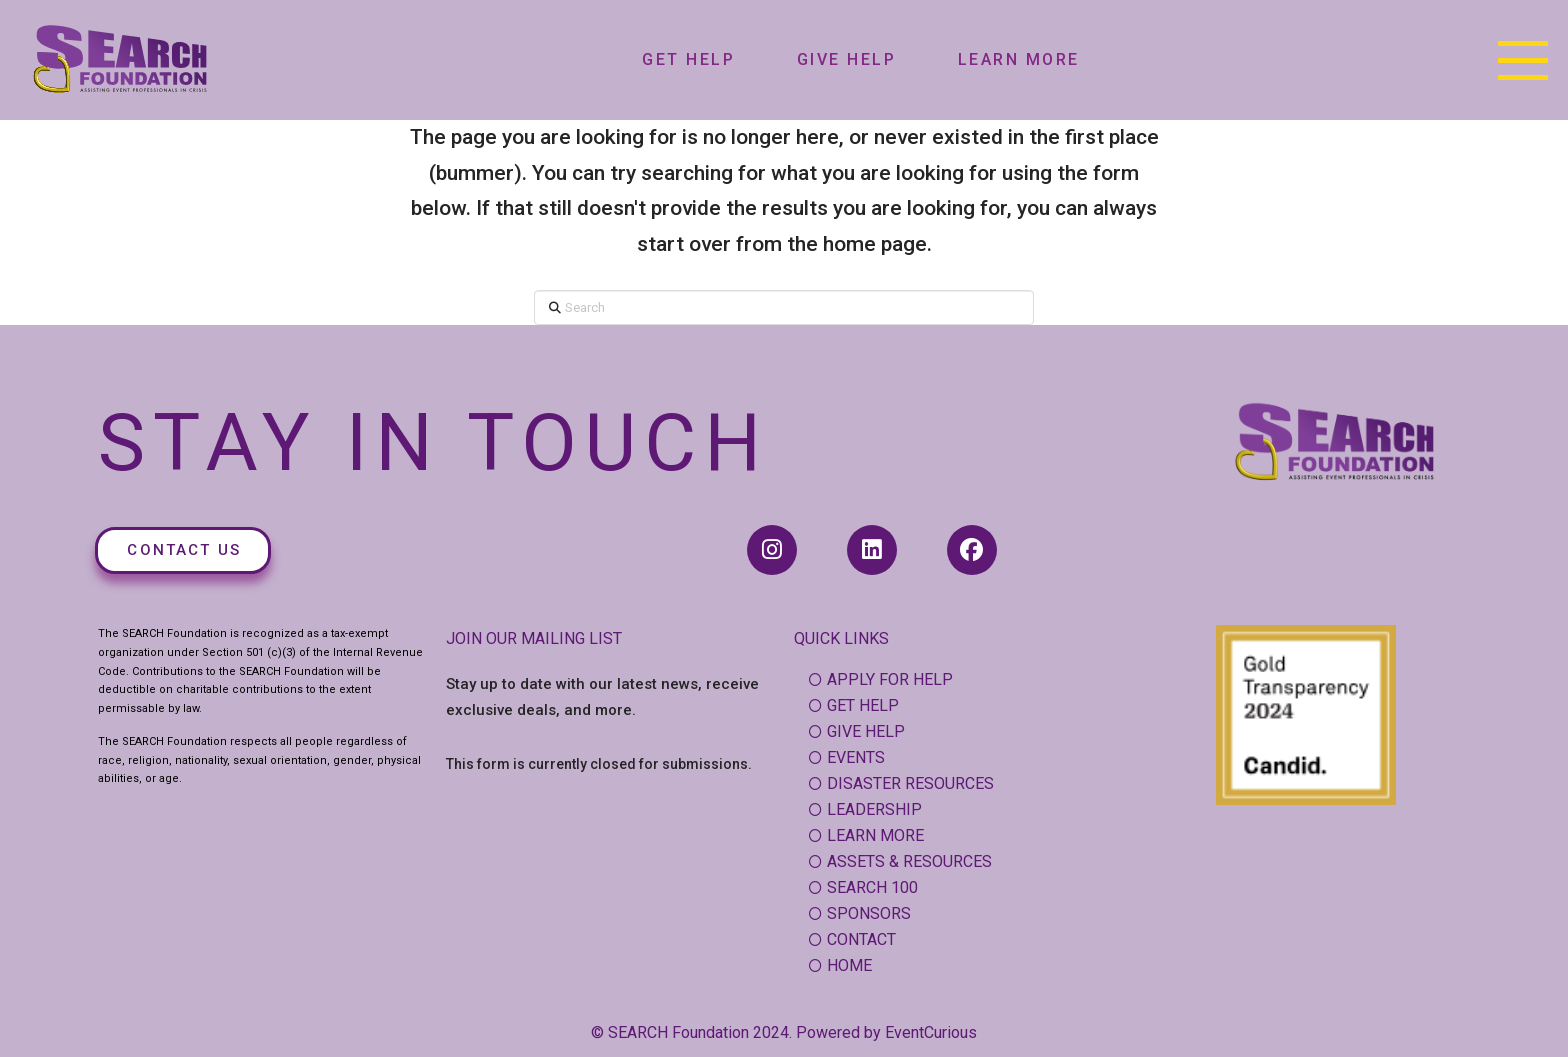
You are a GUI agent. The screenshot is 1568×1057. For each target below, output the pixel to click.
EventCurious (931, 1032)
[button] (1523, 60)
